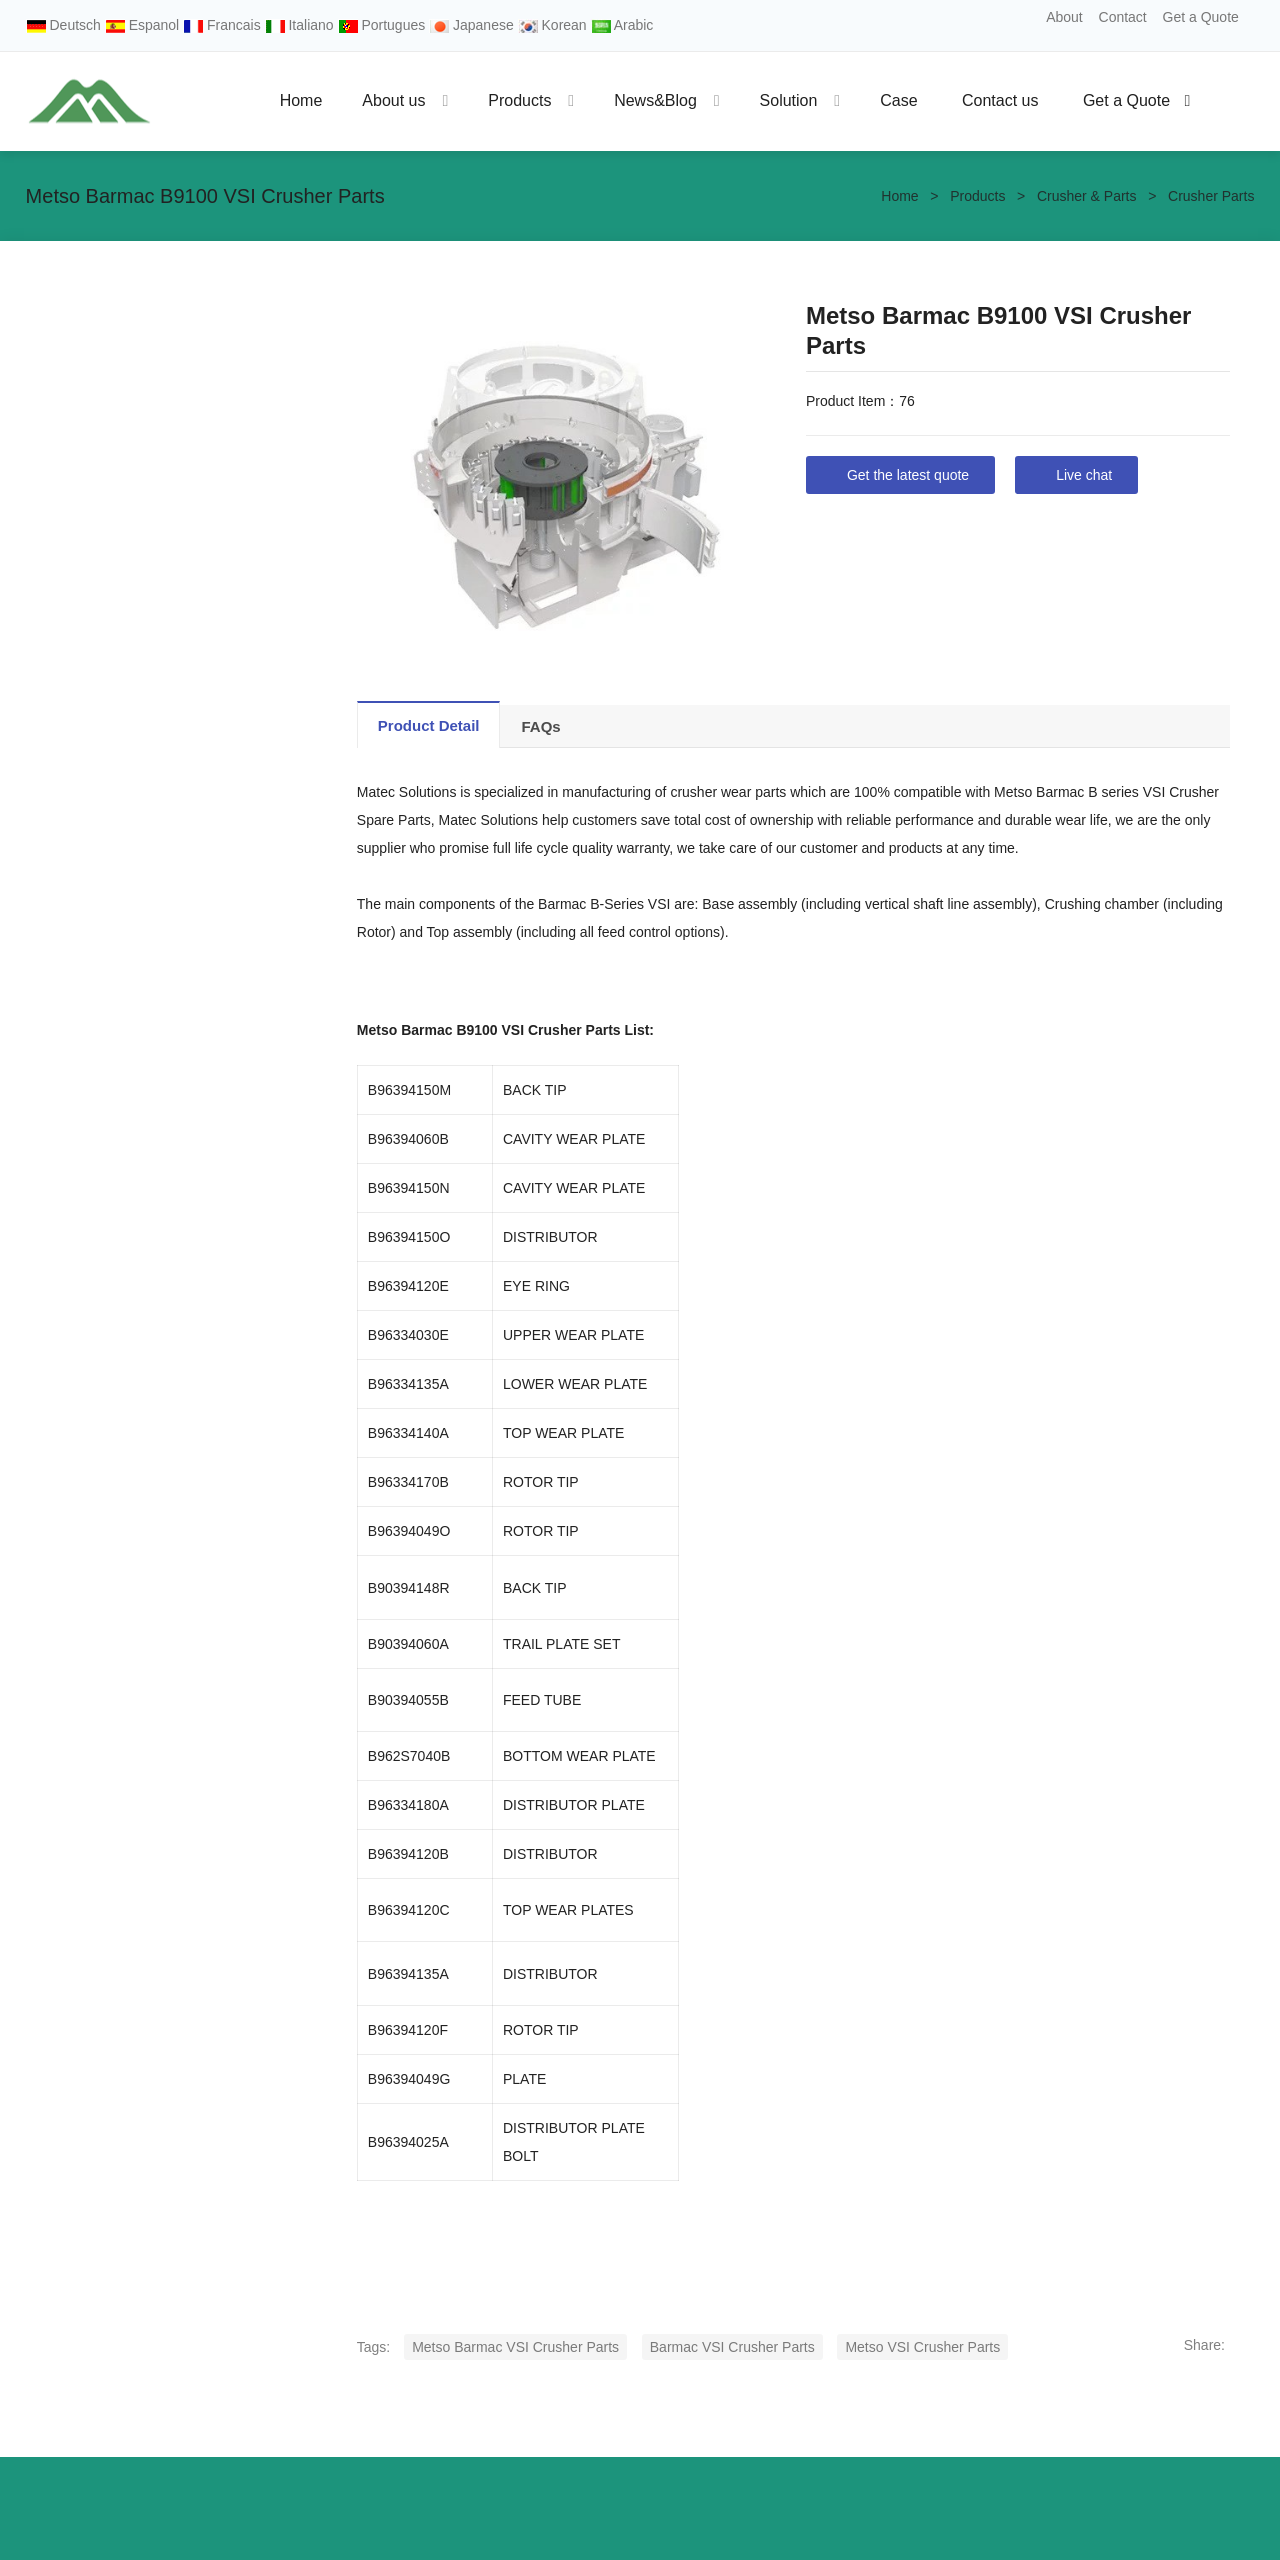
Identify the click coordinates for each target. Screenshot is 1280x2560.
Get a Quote (1201, 17)
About (1064, 17)
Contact (1123, 17)
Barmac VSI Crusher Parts (732, 2347)
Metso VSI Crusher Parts (922, 2347)
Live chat (1084, 475)
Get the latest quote (908, 475)
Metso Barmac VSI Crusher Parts (515, 2347)
